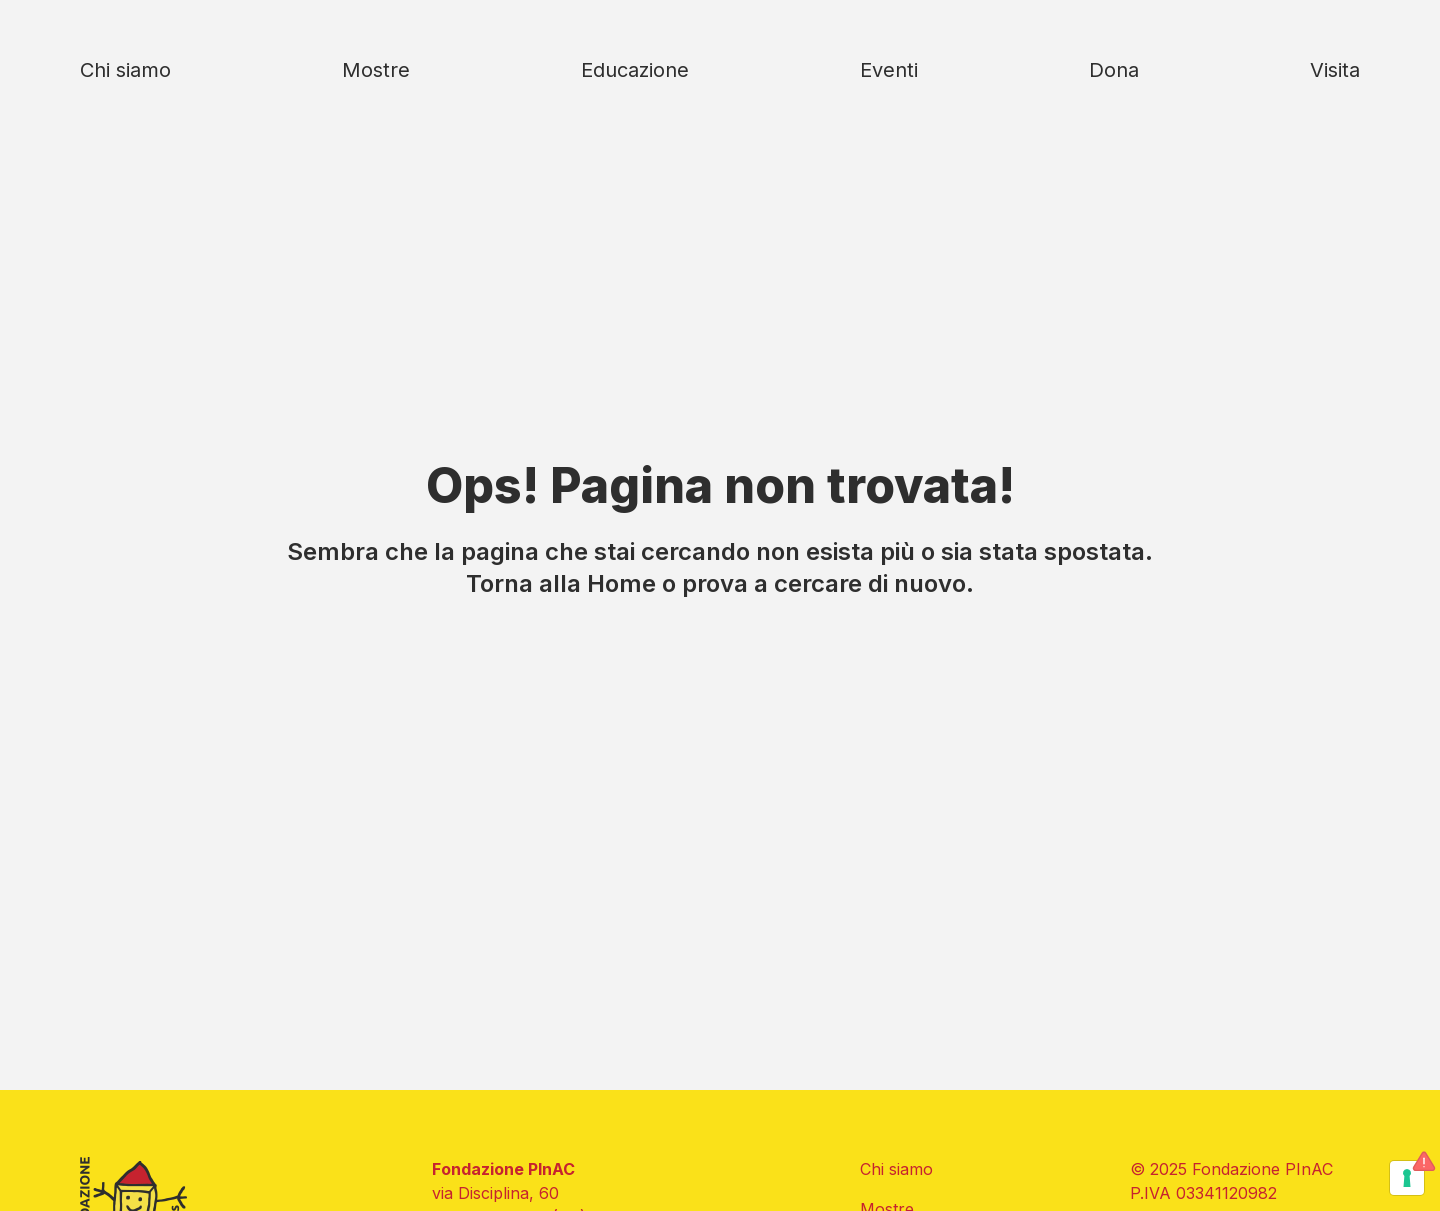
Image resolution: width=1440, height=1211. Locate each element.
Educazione (635, 70)
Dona (1114, 70)
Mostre (376, 70)
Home (621, 583)
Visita (1335, 70)
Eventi (889, 70)
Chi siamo (125, 70)
